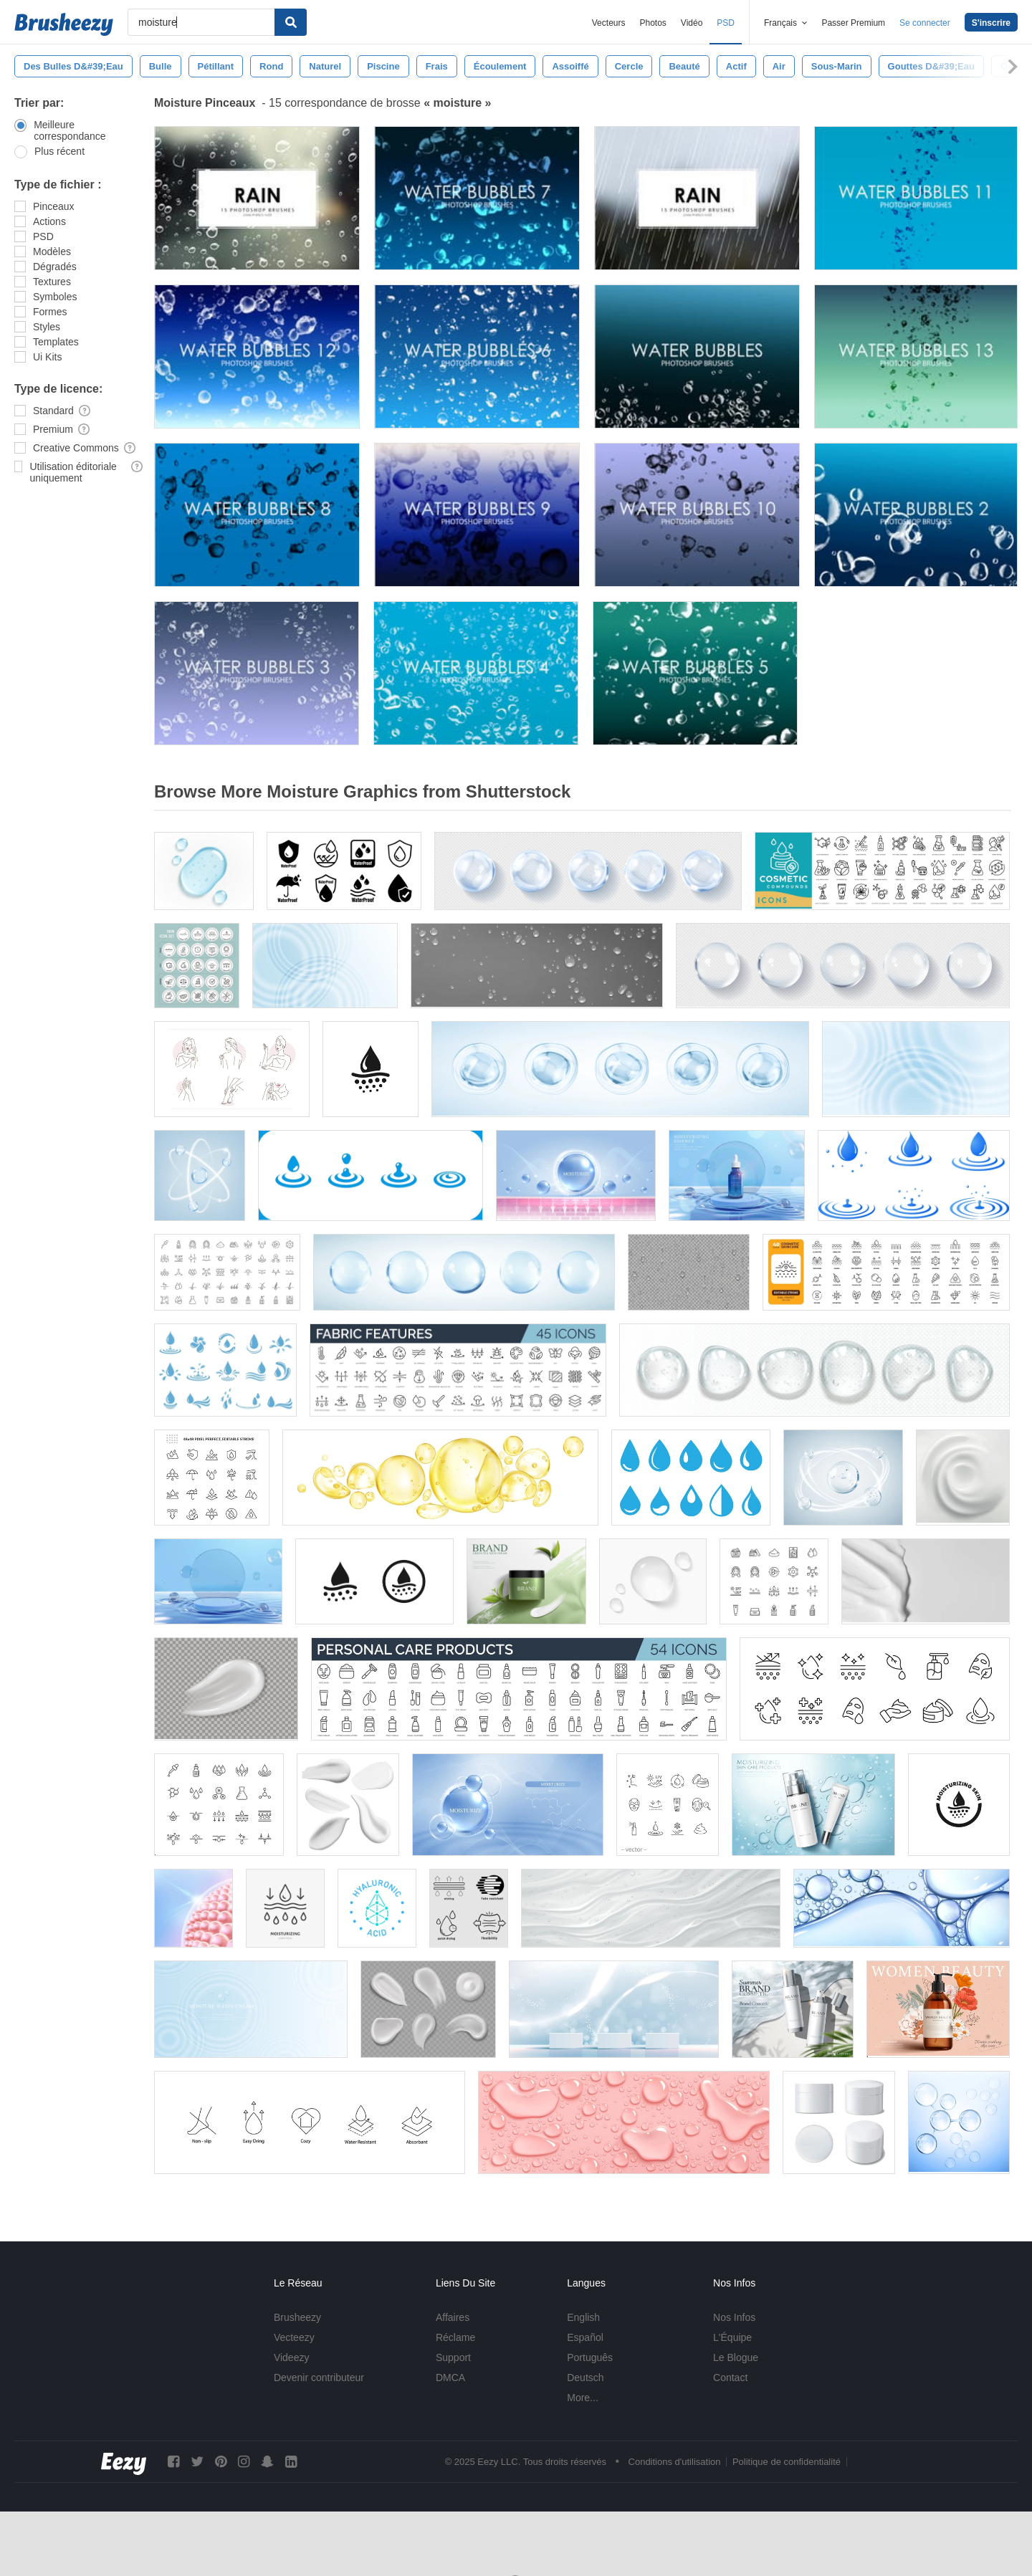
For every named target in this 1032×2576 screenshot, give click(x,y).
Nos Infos (734, 2317)
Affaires (452, 2317)
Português (590, 2357)
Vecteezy (294, 2337)
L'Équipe (732, 2337)
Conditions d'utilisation (675, 2461)
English (583, 2317)
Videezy (292, 2357)
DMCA (450, 2377)
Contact (730, 2377)
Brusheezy (297, 2317)
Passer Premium (853, 23)
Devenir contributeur (319, 2377)
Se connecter (924, 23)
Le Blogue (735, 2357)
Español (585, 2337)
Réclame (455, 2337)
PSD (726, 23)
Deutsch (585, 2377)
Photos (652, 23)
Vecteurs (609, 23)
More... (582, 2397)
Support (453, 2357)
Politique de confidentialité (786, 2461)
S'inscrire (991, 23)
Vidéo (691, 23)
